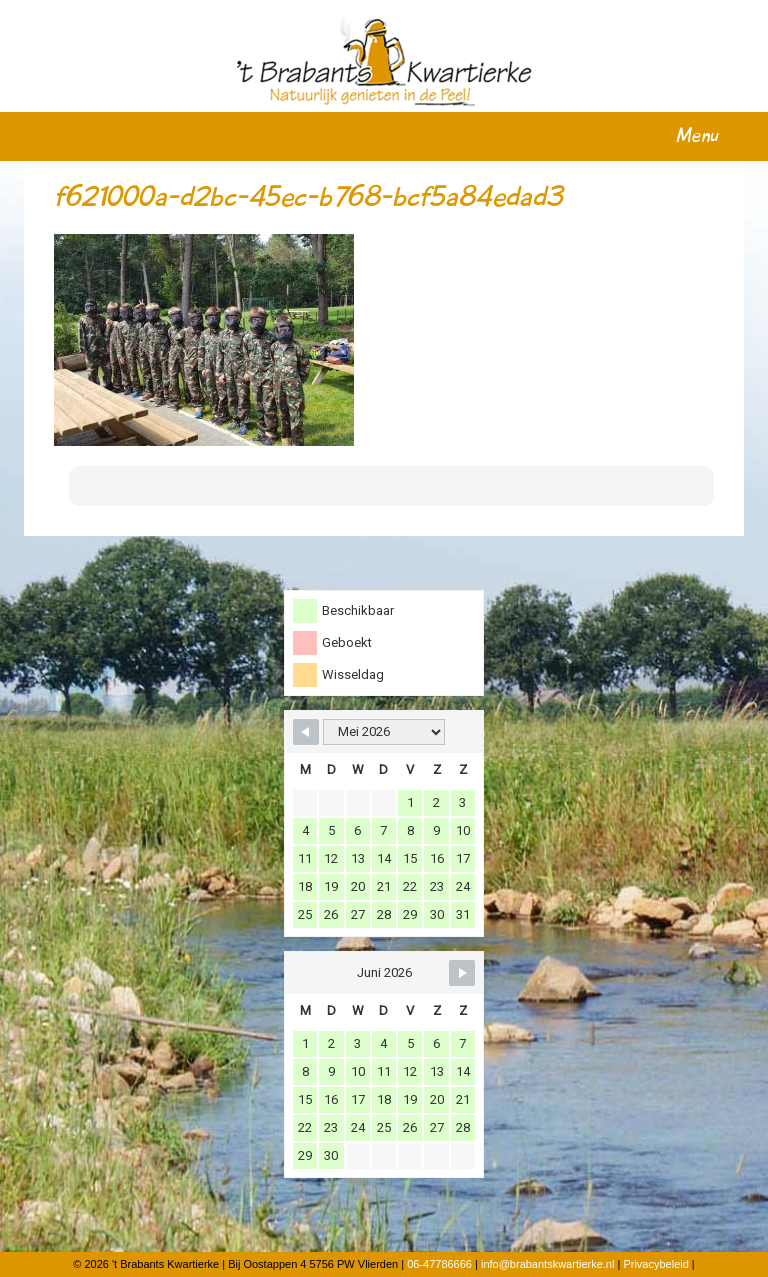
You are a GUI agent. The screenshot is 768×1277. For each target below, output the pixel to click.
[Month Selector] (384, 732)
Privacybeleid (655, 1264)
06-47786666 (439, 1264)
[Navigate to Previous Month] (306, 732)
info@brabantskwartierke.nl (547, 1264)
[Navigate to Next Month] (462, 973)
